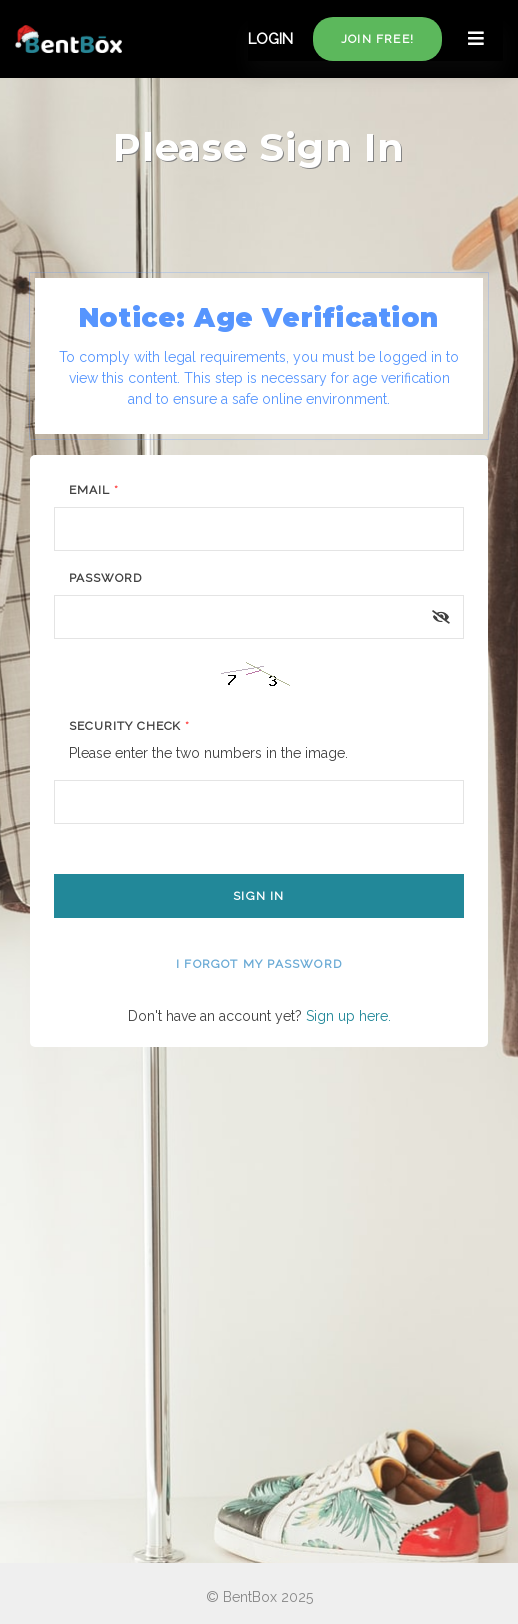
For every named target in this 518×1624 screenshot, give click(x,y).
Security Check (129, 726)
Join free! (377, 39)
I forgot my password (259, 964)
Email (94, 490)
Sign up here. (348, 1016)
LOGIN (270, 39)
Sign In (258, 896)
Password (105, 578)
